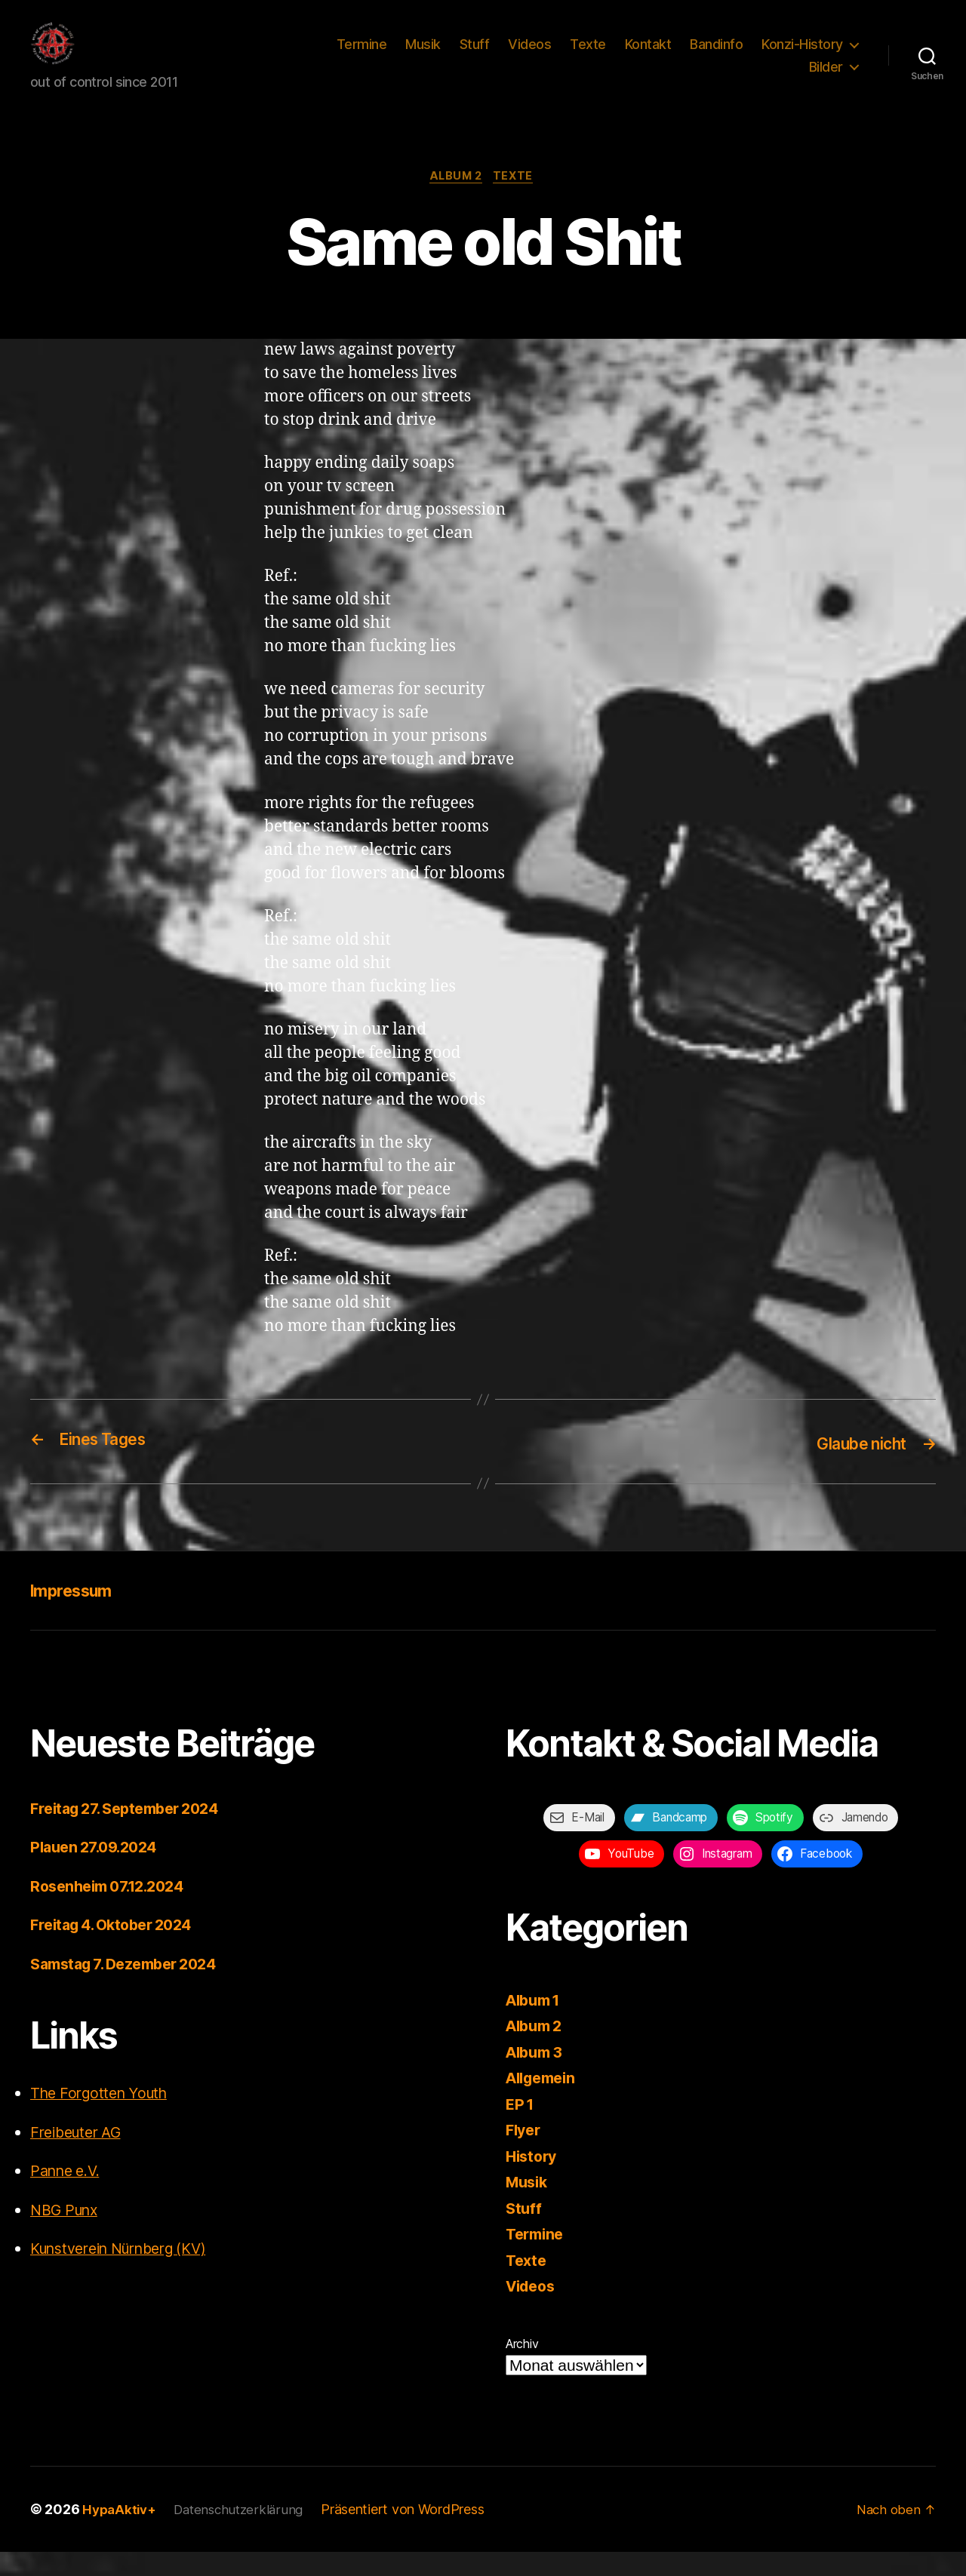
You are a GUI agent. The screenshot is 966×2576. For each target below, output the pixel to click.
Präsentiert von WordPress (412, 2533)
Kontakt (648, 55)
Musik (423, 55)
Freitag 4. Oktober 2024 (118, 1948)
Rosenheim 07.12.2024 (113, 1910)
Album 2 (455, 200)
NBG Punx (67, 2233)
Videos (529, 55)
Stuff (475, 55)
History (533, 2180)
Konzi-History (802, 55)
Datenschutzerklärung (244, 2533)
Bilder (826, 78)
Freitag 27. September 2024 (132, 1832)
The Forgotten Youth (104, 2116)
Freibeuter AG (80, 2156)
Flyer (525, 2153)
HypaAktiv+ (120, 2533)
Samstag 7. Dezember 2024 (131, 1987)
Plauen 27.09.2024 (98, 1870)
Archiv (522, 2367)
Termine (362, 55)
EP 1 (521, 2128)
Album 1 (536, 2024)
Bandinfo (716, 55)
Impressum (77, 1614)
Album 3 (537, 2076)
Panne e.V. (68, 2194)
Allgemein (544, 2101)
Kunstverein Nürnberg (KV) (129, 2272)
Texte (588, 55)
